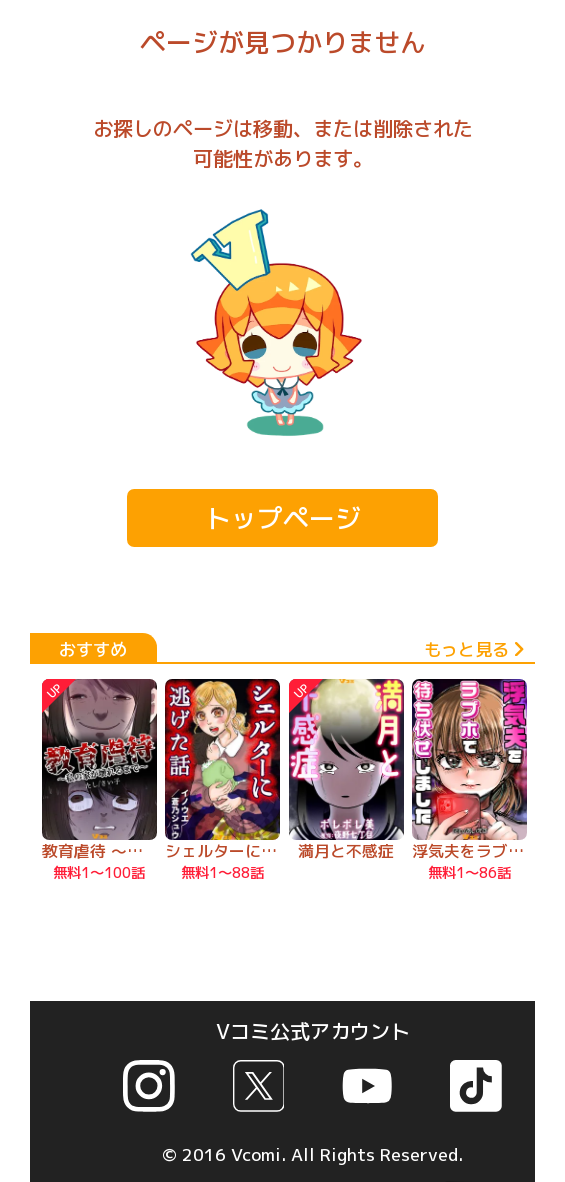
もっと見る (473, 649)
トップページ (283, 518)
